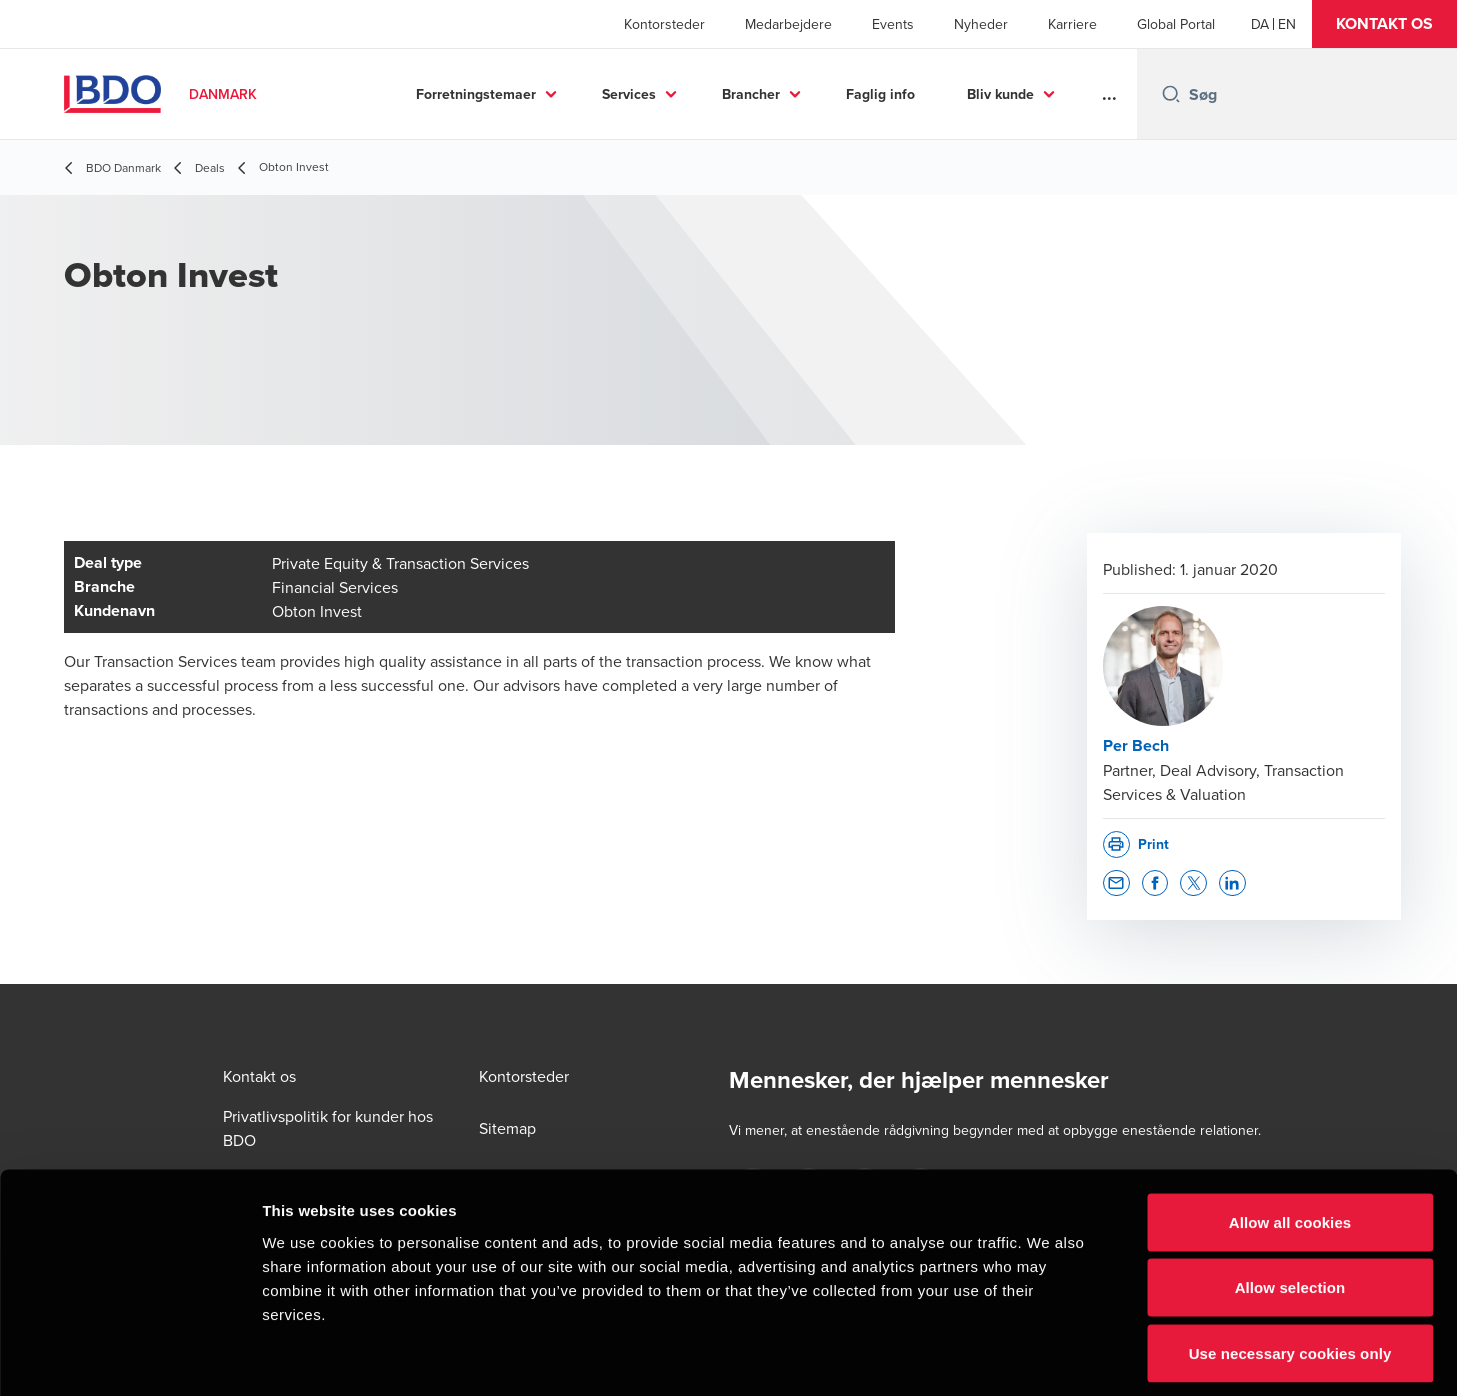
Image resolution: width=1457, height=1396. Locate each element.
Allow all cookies (1290, 1133)
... (1109, 94)
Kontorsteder (664, 24)
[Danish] (1260, 24)
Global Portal (1176, 24)
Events (893, 24)
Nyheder (981, 24)
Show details (1049, 1356)
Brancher (751, 94)
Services (629, 94)
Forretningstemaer (476, 94)
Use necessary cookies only (1290, 1264)
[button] (1384, 24)
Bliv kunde (1000, 94)
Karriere (1072, 24)
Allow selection (1290, 1199)
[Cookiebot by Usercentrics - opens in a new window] (129, 1357)
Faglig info (880, 94)
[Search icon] (1171, 94)
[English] (1287, 24)
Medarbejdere (788, 24)
